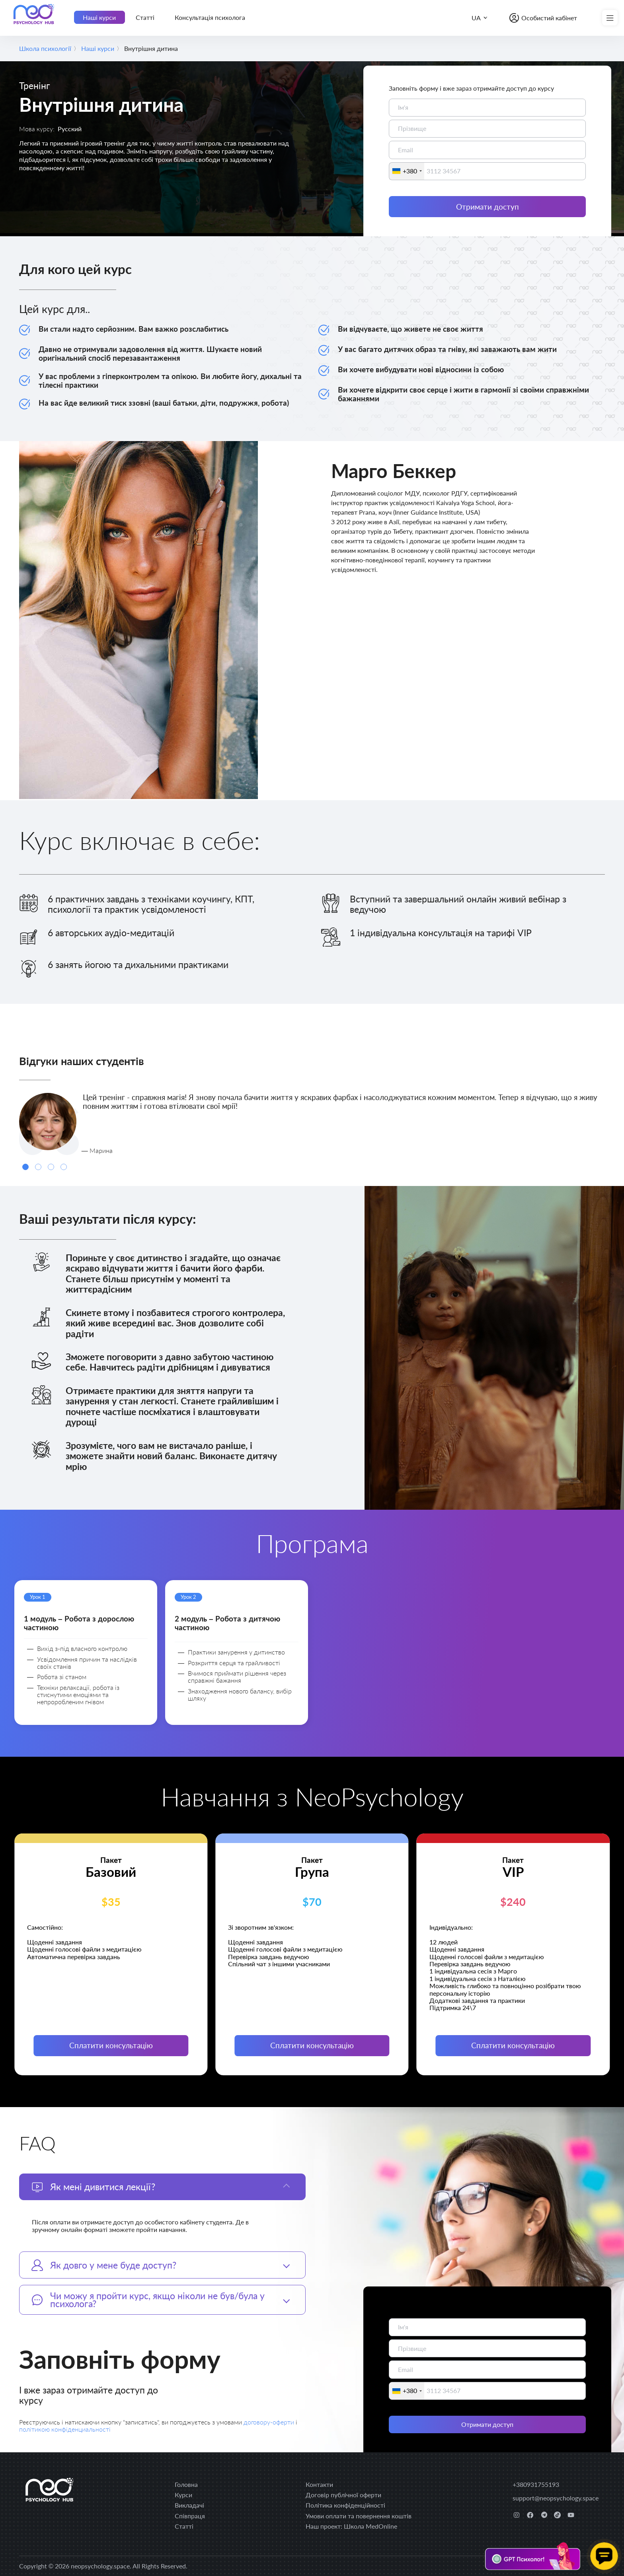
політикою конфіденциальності (65, 2429)
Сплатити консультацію (111, 2045)
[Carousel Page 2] (38, 1167)
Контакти (319, 2484)
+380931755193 (536, 2484)
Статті (145, 17)
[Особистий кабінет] (543, 18)
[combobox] (406, 171)
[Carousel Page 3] (51, 1167)
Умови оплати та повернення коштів (358, 2516)
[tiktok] (557, 2515)
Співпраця (190, 2516)
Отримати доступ (487, 206)
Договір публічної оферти (343, 2494)
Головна (186, 2484)
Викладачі (189, 2505)
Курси (183, 2494)
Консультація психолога (210, 17)
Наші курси (99, 17)
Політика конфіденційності (345, 2505)
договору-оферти (270, 2422)
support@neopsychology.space (556, 2498)
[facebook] (530, 2515)
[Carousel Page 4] (63, 1167)
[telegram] (544, 2515)
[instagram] (516, 2515)
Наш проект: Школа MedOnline (351, 2526)
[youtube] (571, 2515)
